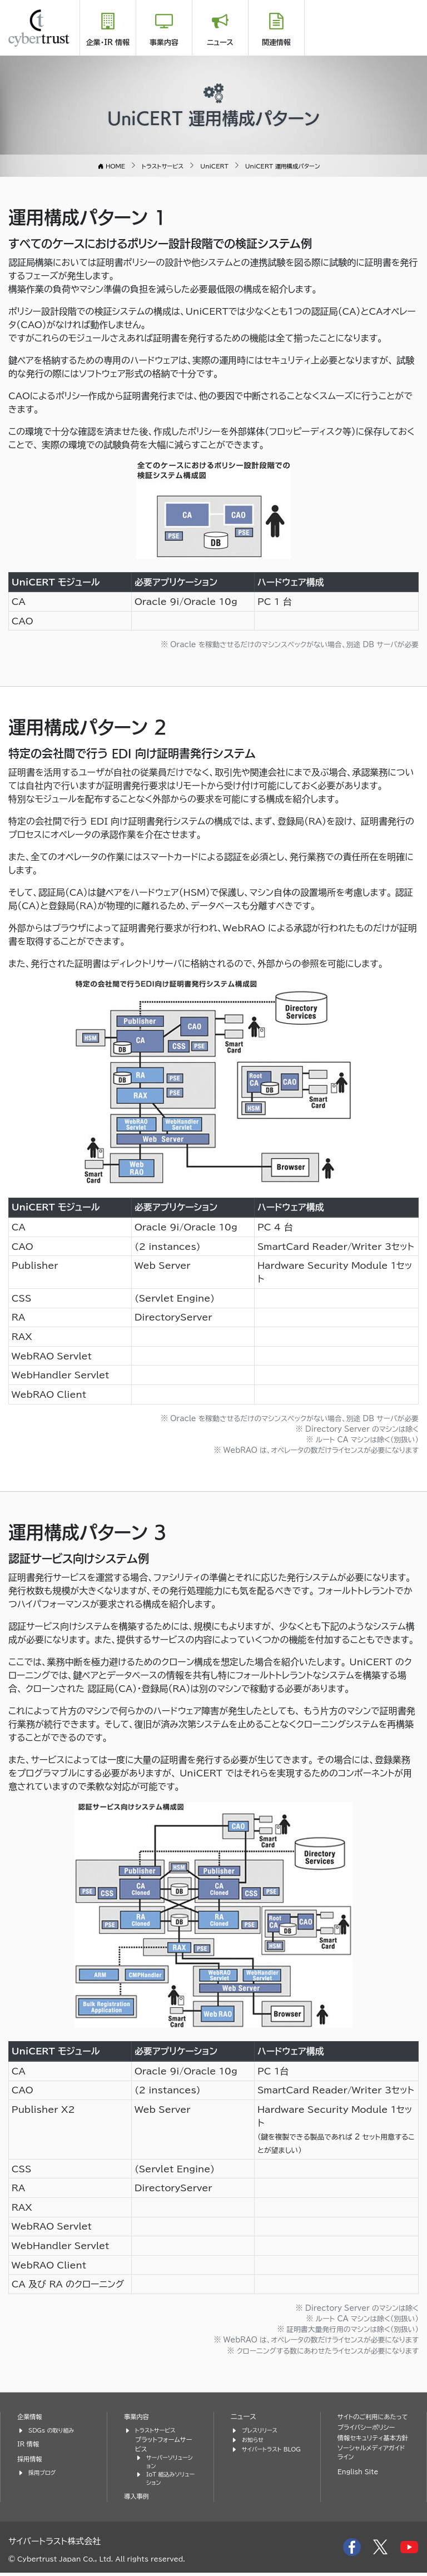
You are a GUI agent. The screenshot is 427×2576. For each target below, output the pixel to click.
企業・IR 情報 (108, 42)
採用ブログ (43, 2472)
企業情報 (31, 2416)
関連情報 (276, 42)
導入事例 (138, 2500)
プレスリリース (262, 2429)
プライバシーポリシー (369, 2437)
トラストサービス (158, 2429)
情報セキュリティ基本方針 (370, 2453)
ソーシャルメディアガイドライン (372, 2474)
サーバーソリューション (169, 2462)
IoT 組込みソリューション (170, 2481)
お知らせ (254, 2439)
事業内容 (164, 42)
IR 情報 (29, 2443)
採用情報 (31, 2458)
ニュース (220, 42)
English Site (360, 2494)
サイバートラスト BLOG (264, 2453)
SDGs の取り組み (54, 2429)
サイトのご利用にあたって (373, 2421)
